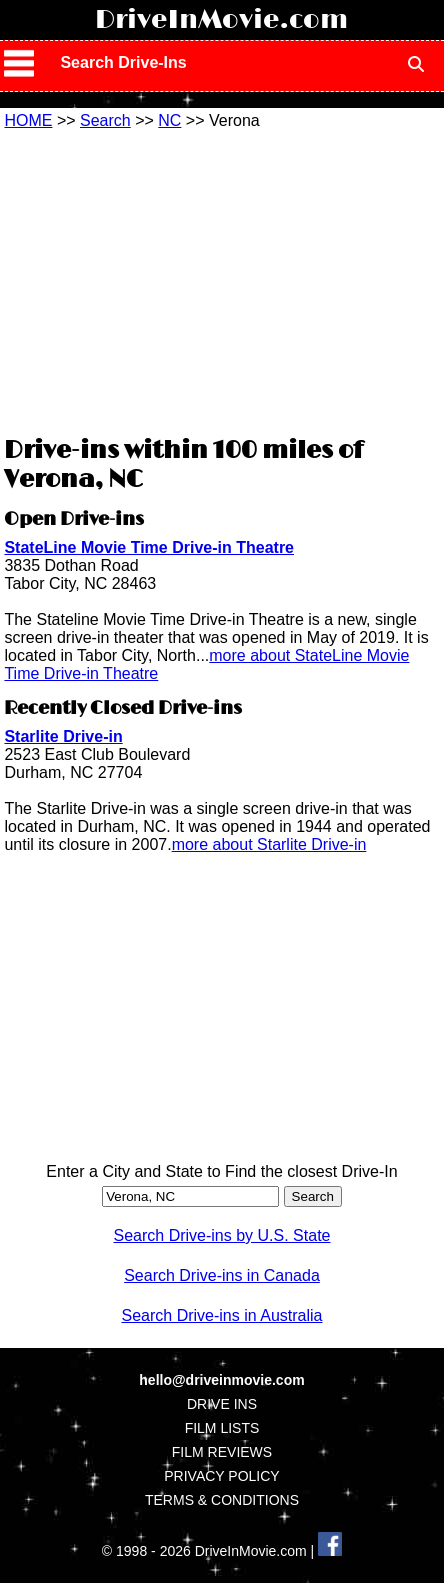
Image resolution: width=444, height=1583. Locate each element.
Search (105, 120)
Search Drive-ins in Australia (222, 1315)
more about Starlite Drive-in (269, 844)
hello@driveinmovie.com (221, 1380)
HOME (28, 120)
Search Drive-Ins (123, 62)
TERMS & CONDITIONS (222, 1500)
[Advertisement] (222, 280)
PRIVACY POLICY (221, 1476)
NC (169, 120)
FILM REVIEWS (222, 1452)
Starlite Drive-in (63, 736)
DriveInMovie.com (221, 20)
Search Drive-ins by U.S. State (222, 1235)
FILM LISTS (222, 1428)
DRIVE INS (222, 1404)
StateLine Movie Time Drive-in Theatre (149, 547)
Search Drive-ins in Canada (222, 1275)
